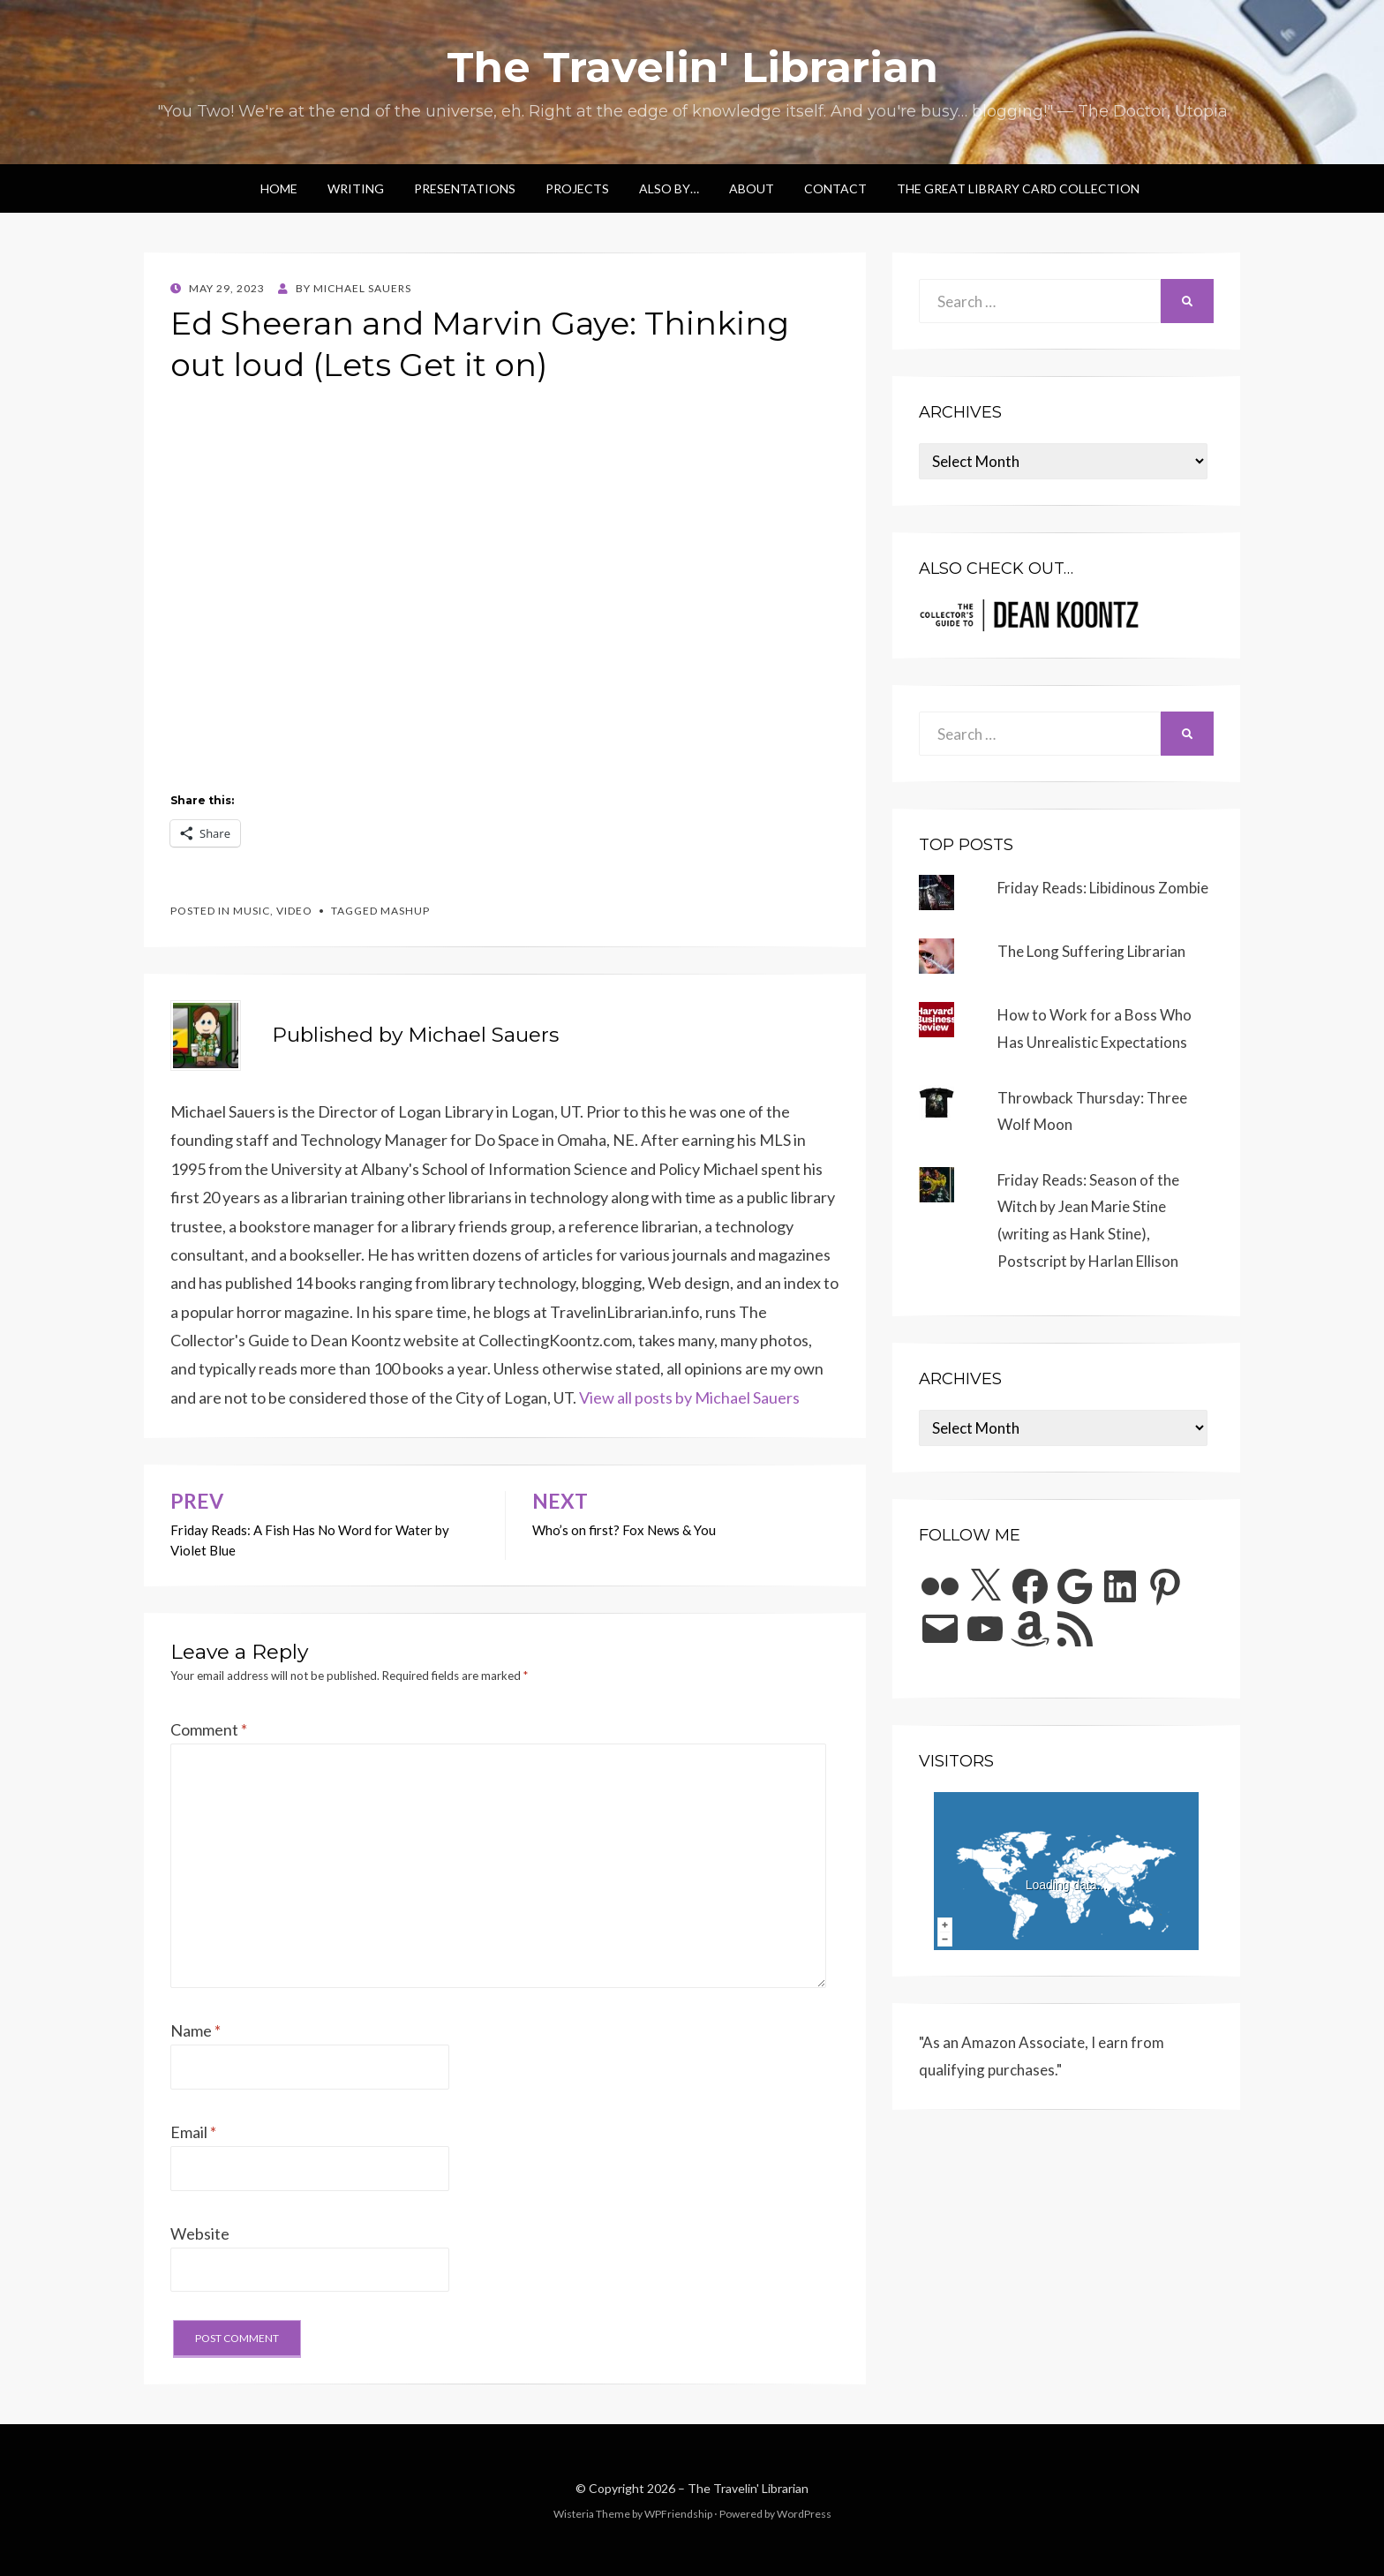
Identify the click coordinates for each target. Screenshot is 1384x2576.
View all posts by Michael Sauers (689, 1397)
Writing (355, 188)
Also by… (669, 188)
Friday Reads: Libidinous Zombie (1102, 887)
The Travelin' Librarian (692, 67)
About (751, 188)
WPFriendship (678, 2513)
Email (193, 2132)
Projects (577, 188)
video (294, 910)
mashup (405, 910)
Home (278, 188)
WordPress (804, 2513)
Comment (208, 1729)
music (251, 910)
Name (195, 2030)
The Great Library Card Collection (1018, 188)
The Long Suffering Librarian (1091, 951)
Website (199, 2233)
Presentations (464, 188)
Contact (835, 188)
